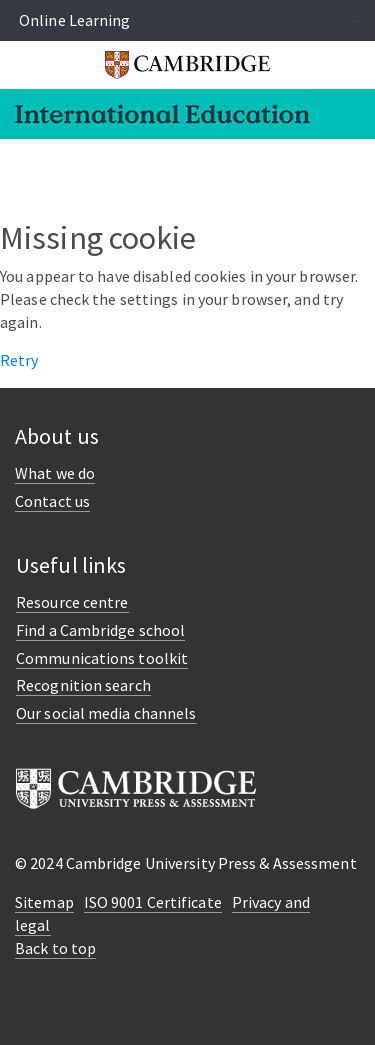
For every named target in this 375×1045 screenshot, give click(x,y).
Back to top (55, 948)
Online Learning (75, 20)
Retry (19, 360)
